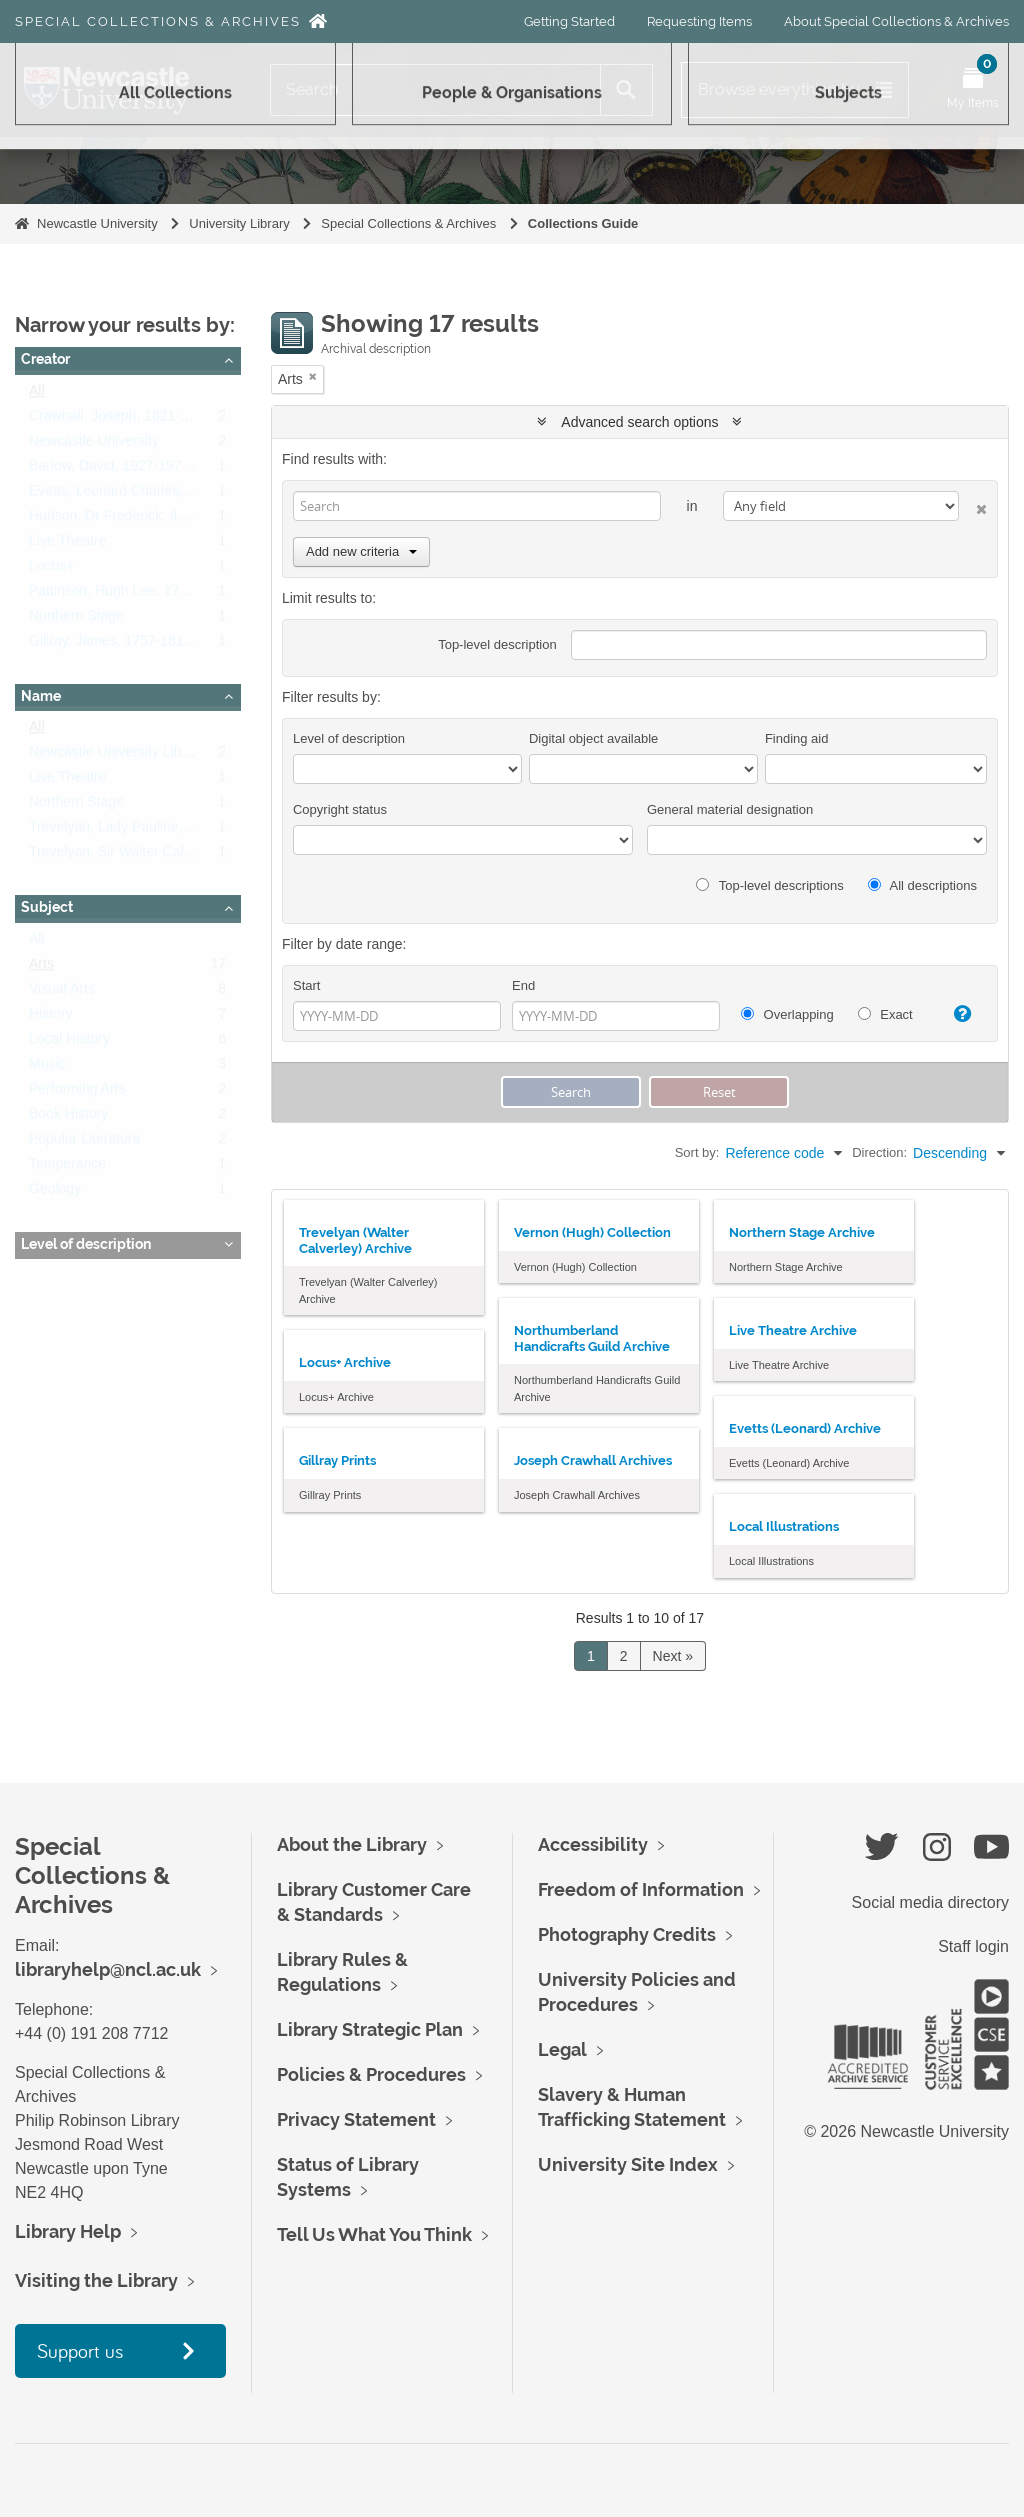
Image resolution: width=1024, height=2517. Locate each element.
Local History (69, 1043)
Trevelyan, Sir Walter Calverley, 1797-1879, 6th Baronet (202, 856)
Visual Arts (62, 993)
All (37, 395)
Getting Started (569, 21)
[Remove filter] (313, 376)
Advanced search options (639, 422)
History (51, 1018)
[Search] (435, 90)
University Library (239, 223)
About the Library (352, 1844)
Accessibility (593, 1844)
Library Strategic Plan (370, 2029)
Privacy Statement (356, 2119)
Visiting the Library (96, 2280)
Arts (41, 968)
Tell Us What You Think (374, 2234)
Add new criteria (361, 551)
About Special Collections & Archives (896, 21)
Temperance (67, 1168)
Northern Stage (76, 620)
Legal (562, 2049)
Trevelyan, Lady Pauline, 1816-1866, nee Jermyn (181, 831)
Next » (673, 1656)
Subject (47, 907)
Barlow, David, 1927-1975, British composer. (166, 470)
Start (306, 985)
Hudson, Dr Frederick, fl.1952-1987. (140, 520)
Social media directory (930, 1902)
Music (47, 1068)
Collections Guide (583, 223)
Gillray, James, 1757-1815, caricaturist (148, 645)
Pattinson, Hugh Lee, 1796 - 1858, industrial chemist (191, 595)
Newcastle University (97, 223)
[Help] (957, 1014)
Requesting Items (699, 21)
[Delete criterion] (973, 505)
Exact (885, 1014)
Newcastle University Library (117, 756)
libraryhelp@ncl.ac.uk (108, 1969)
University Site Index (628, 2164)
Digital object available (593, 738)
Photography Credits (627, 1934)
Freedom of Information (641, 1889)
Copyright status (340, 809)
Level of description (86, 1244)
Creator (45, 359)
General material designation (730, 809)
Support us (80, 2350)
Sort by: (697, 1152)
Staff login (973, 1946)
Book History (68, 1118)
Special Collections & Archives (158, 21)
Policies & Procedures (371, 2074)
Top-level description (497, 644)
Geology (55, 1193)
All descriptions (922, 885)
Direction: (879, 1152)
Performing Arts (77, 1093)
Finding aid (797, 738)
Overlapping (787, 1014)
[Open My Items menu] (973, 90)
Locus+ (52, 570)
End (523, 985)
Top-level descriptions (769, 885)
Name (41, 696)
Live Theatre (68, 545)
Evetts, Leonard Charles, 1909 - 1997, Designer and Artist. (210, 495)
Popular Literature (84, 1143)
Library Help (68, 2231)
